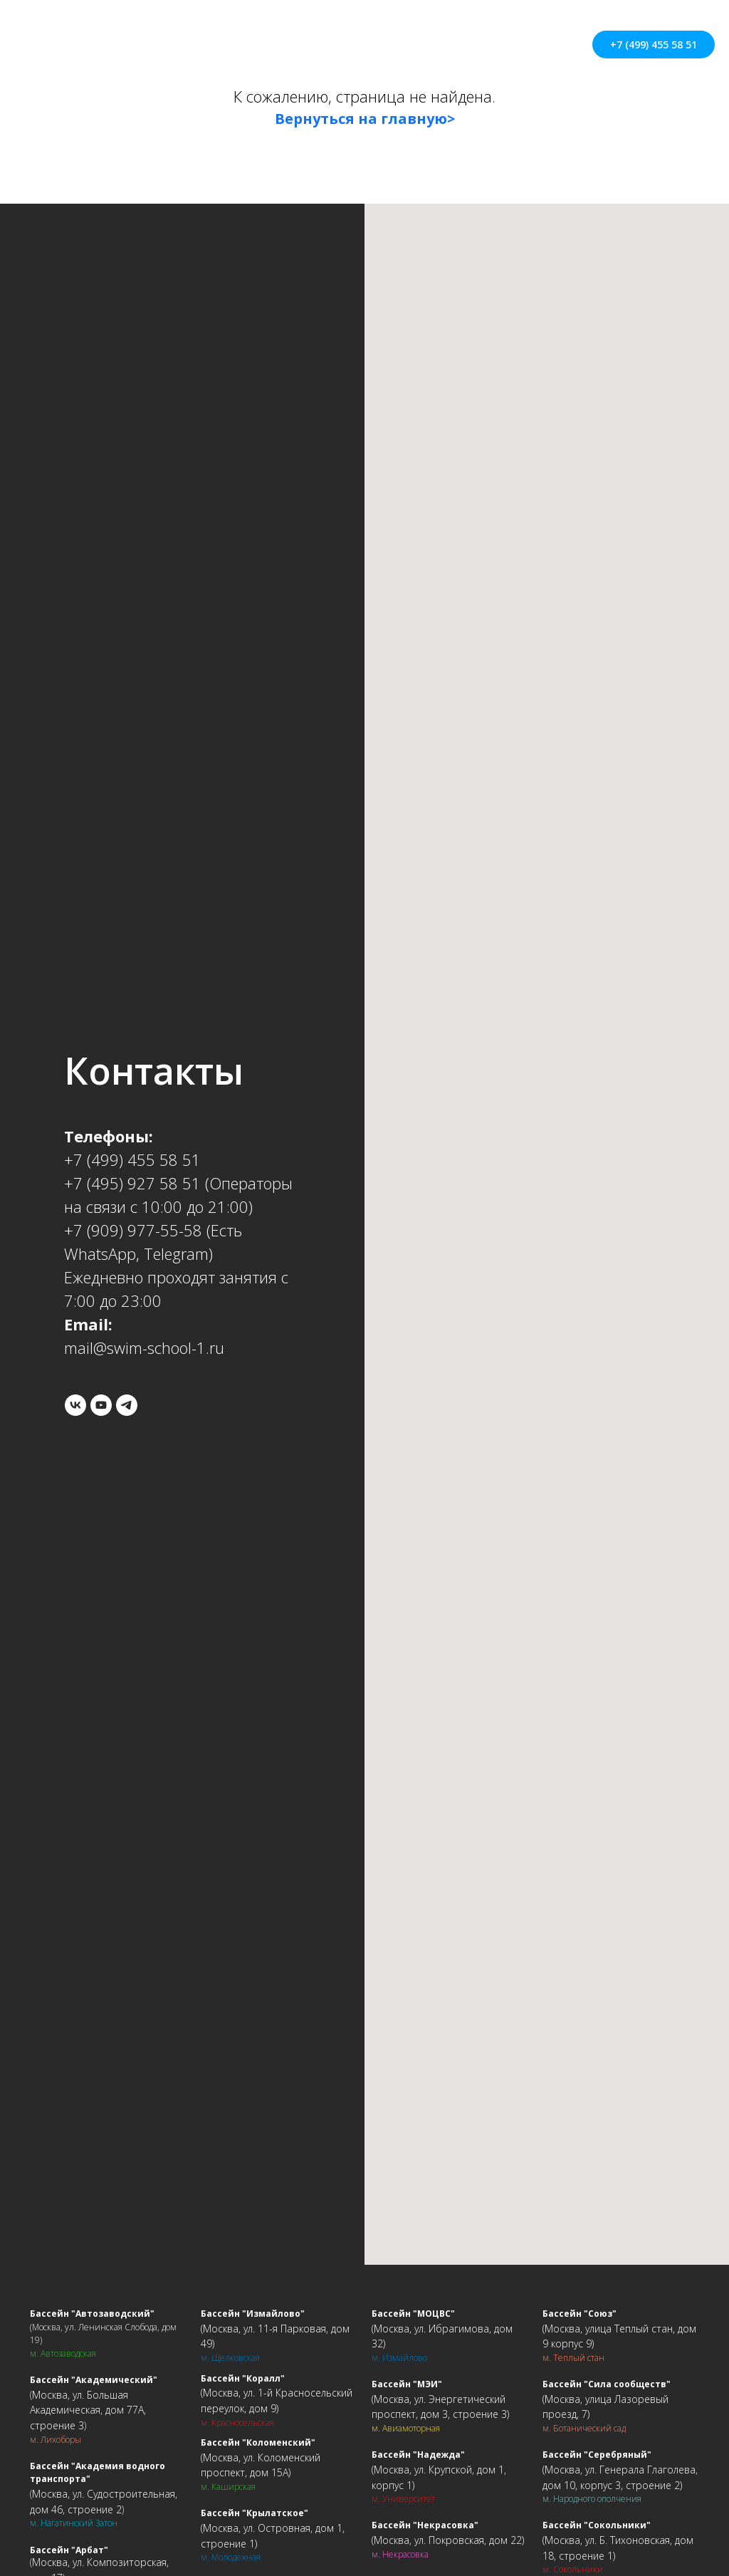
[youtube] (101, 1405)
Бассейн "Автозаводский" (92, 2314)
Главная (131, 37)
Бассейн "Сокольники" (596, 2525)
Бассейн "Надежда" (418, 2455)
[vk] (75, 1405)
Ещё (338, 53)
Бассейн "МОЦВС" (413, 2314)
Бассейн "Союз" (579, 2314)
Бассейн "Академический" (93, 2380)
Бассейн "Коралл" (243, 2378)
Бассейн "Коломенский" (258, 2442)
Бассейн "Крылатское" (254, 2513)
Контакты (446, 37)
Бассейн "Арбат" (69, 2550)
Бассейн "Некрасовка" (425, 2525)
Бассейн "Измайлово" (253, 2314)
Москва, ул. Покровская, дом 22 (448, 2540)
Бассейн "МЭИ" (407, 2384)
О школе (200, 37)
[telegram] (126, 1405)
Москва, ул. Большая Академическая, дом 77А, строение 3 (88, 2410)
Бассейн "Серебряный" (596, 2455)
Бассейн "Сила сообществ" (606, 2384)
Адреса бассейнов (347, 37)
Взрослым (523, 37)
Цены (260, 37)
